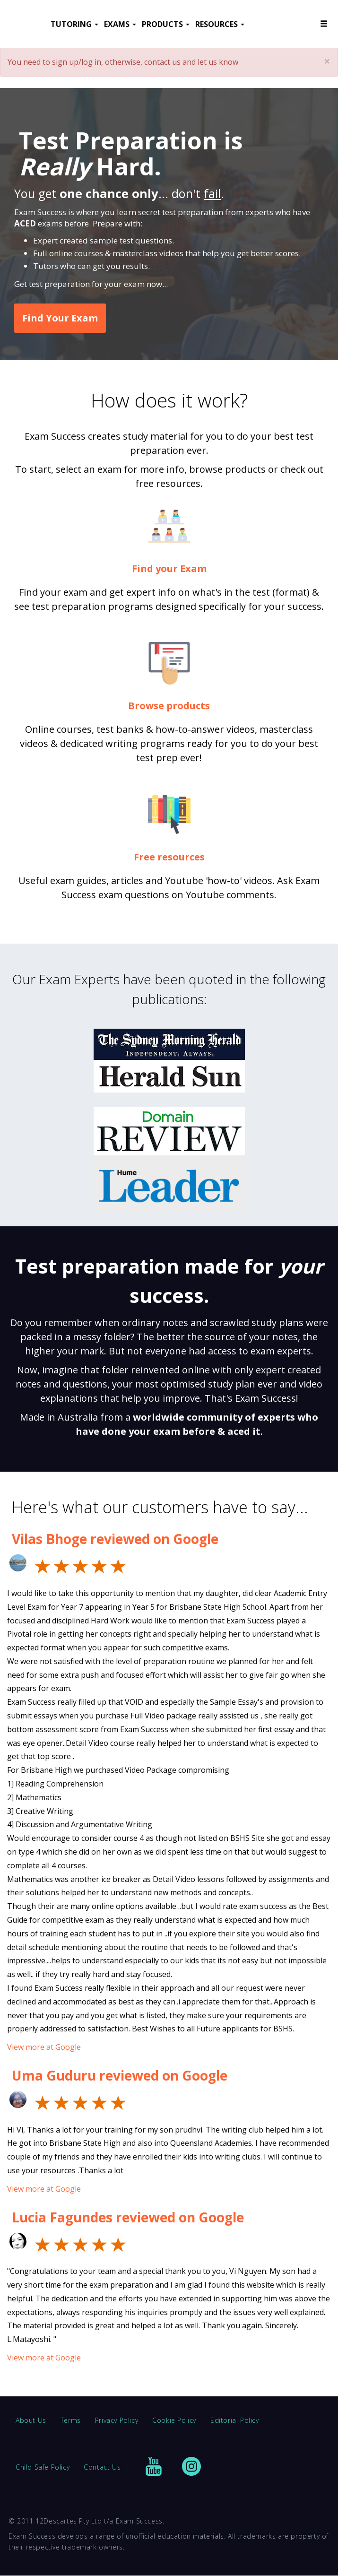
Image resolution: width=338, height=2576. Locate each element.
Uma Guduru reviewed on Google (119, 2075)
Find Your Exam (60, 318)
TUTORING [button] (74, 24)
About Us (31, 2420)
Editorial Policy (234, 2420)
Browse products (169, 705)
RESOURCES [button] (219, 24)
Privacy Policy (116, 2420)
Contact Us (102, 2467)
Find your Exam (169, 568)
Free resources (169, 856)
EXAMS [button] (120, 24)
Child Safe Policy (42, 2467)
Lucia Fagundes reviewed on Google (128, 2217)
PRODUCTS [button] (166, 24)
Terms (71, 2420)
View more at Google (44, 2047)
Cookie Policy (174, 2420)
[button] (323, 23)
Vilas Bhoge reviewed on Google (115, 1539)
